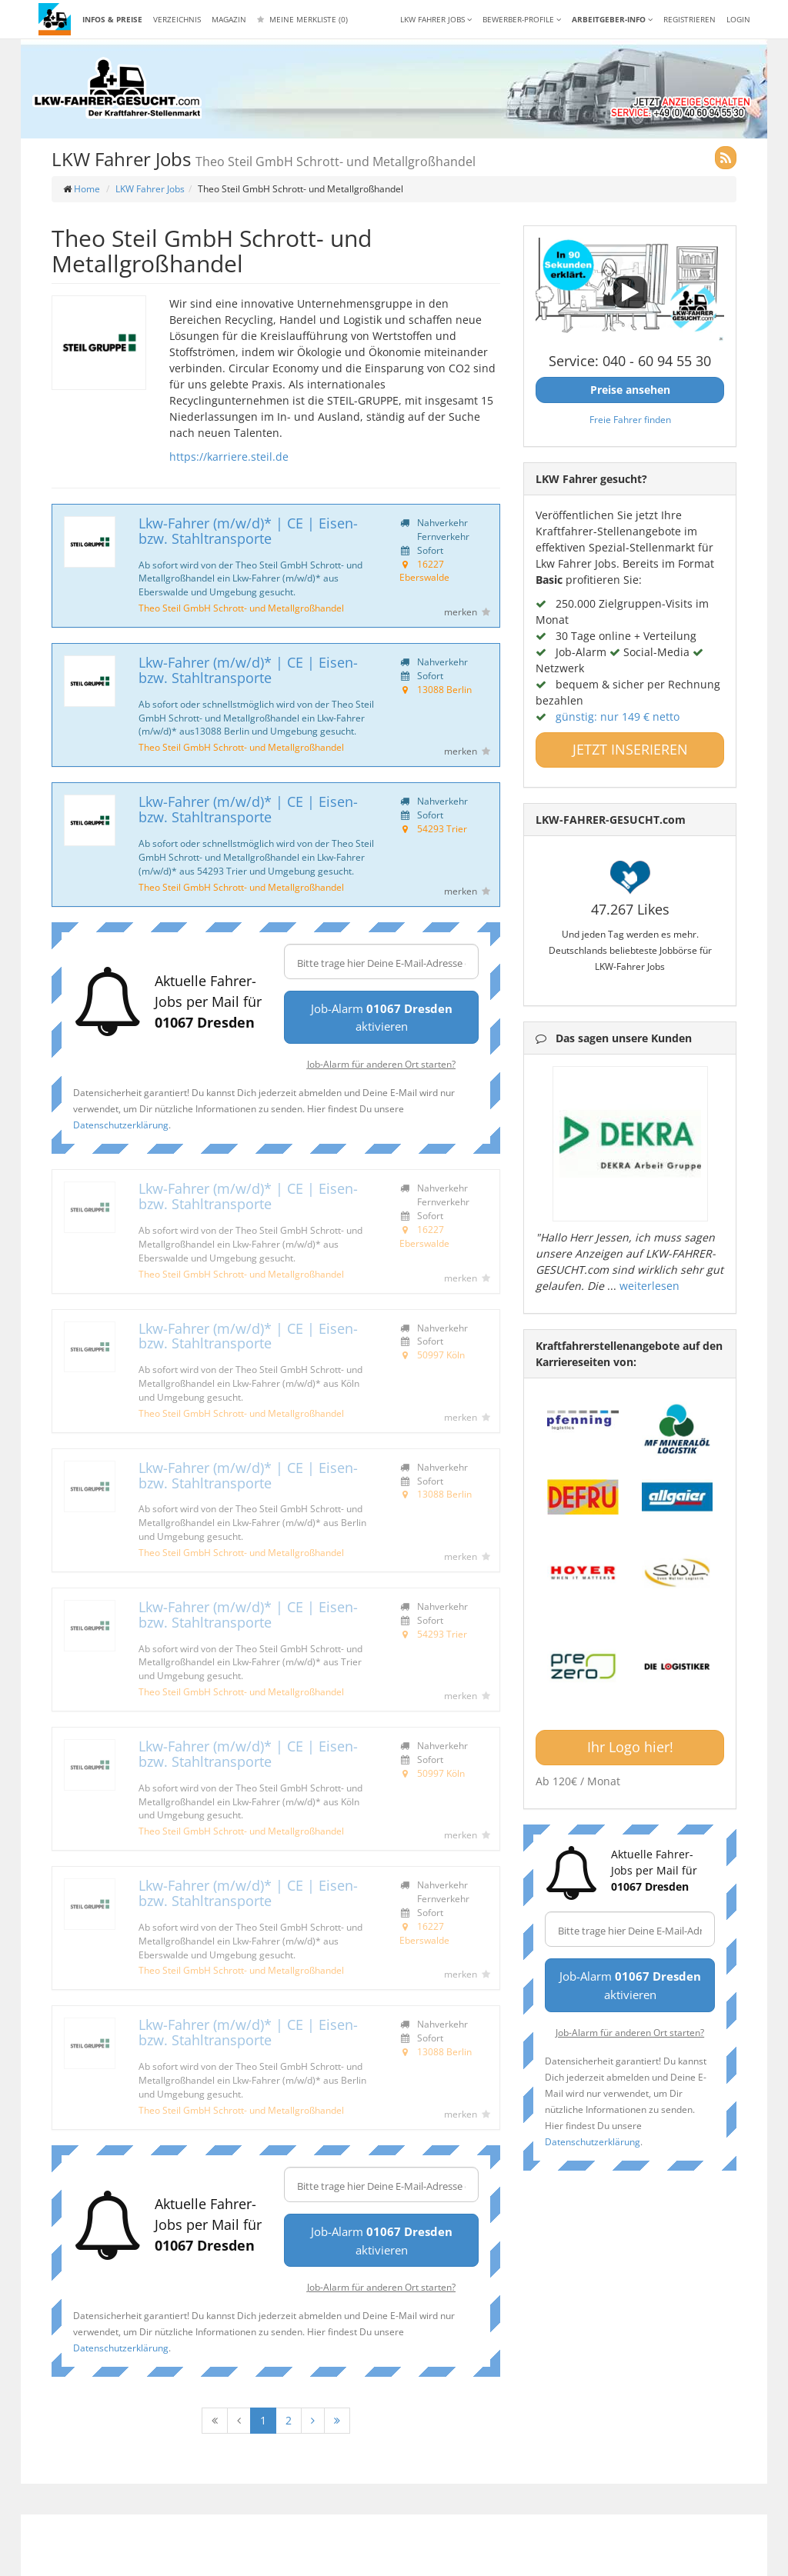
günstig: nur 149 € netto (617, 716)
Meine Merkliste (302, 19)
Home (87, 188)
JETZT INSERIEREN (630, 749)
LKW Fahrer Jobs (150, 188)
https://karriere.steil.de (229, 456)
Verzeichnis (177, 19)
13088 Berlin (444, 689)
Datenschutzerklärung (121, 1124)
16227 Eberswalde (424, 571)
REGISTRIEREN (689, 19)
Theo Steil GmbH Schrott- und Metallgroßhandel (241, 608)
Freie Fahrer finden (630, 419)
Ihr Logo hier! (630, 1747)
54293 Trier (442, 828)
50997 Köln (441, 1354)
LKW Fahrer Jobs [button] (436, 19)
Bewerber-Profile (521, 19)
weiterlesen (649, 1285)
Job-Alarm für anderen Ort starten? (381, 1064)
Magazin (229, 19)
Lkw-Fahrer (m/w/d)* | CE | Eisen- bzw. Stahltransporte (248, 531)
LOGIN (738, 19)
